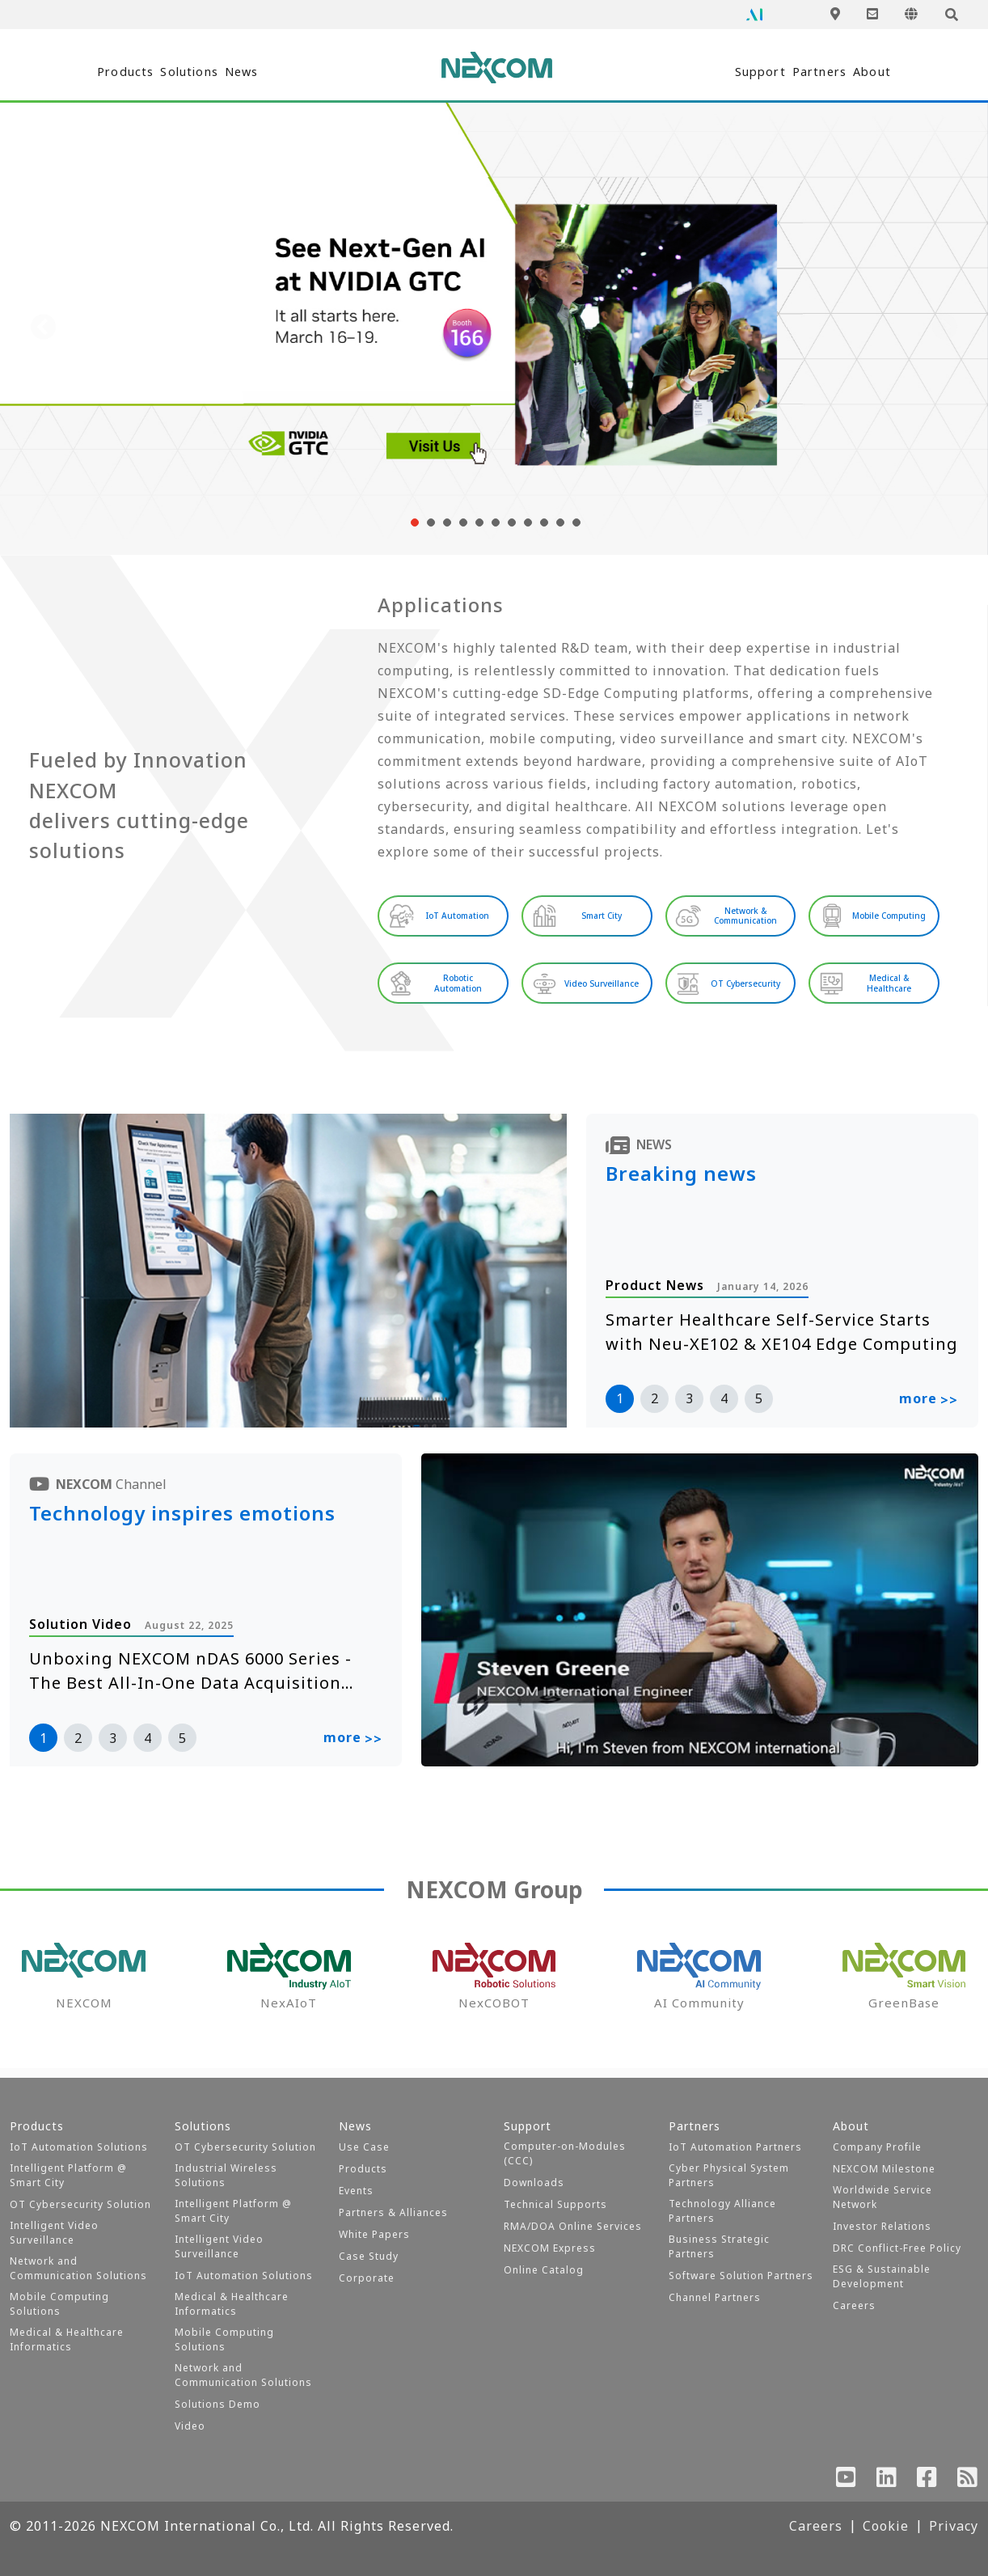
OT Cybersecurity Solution (80, 2204)
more (928, 1409)
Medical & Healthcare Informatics (67, 2339)
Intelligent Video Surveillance (54, 2233)
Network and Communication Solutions (78, 2268)
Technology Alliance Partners (722, 2211)
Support (698, 72)
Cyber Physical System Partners (729, 2175)
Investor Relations (882, 2226)
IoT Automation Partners (735, 2147)
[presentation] (43, 328)
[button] (413, 522)
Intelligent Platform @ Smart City (68, 2175)
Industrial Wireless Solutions (226, 2175)
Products (104, 72)
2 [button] (654, 1407)
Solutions (212, 72)
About (894, 72)
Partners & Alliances (393, 2212)
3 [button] (689, 1407)
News (307, 72)
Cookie (886, 2526)
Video (190, 2426)
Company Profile (877, 2147)
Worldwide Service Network (882, 2197)
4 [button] (724, 1407)
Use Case (364, 2147)
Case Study (369, 2256)
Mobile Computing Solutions (59, 2304)
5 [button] (758, 1407)
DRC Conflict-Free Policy (897, 2248)
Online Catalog (544, 2270)
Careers (854, 2305)
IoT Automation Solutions (79, 2147)
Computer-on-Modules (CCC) (565, 2153)
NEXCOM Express (550, 2248)
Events (356, 2190)
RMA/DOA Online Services (573, 2226)
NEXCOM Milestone (884, 2169)
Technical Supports (555, 2204)
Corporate (367, 2278)
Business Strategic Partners (719, 2246)
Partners (800, 72)
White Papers (374, 2234)
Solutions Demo (217, 2404)
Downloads (534, 2182)
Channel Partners (715, 2297)
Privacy (953, 2526)
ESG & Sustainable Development (882, 2276)
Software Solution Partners (741, 2275)
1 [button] (619, 1407)
